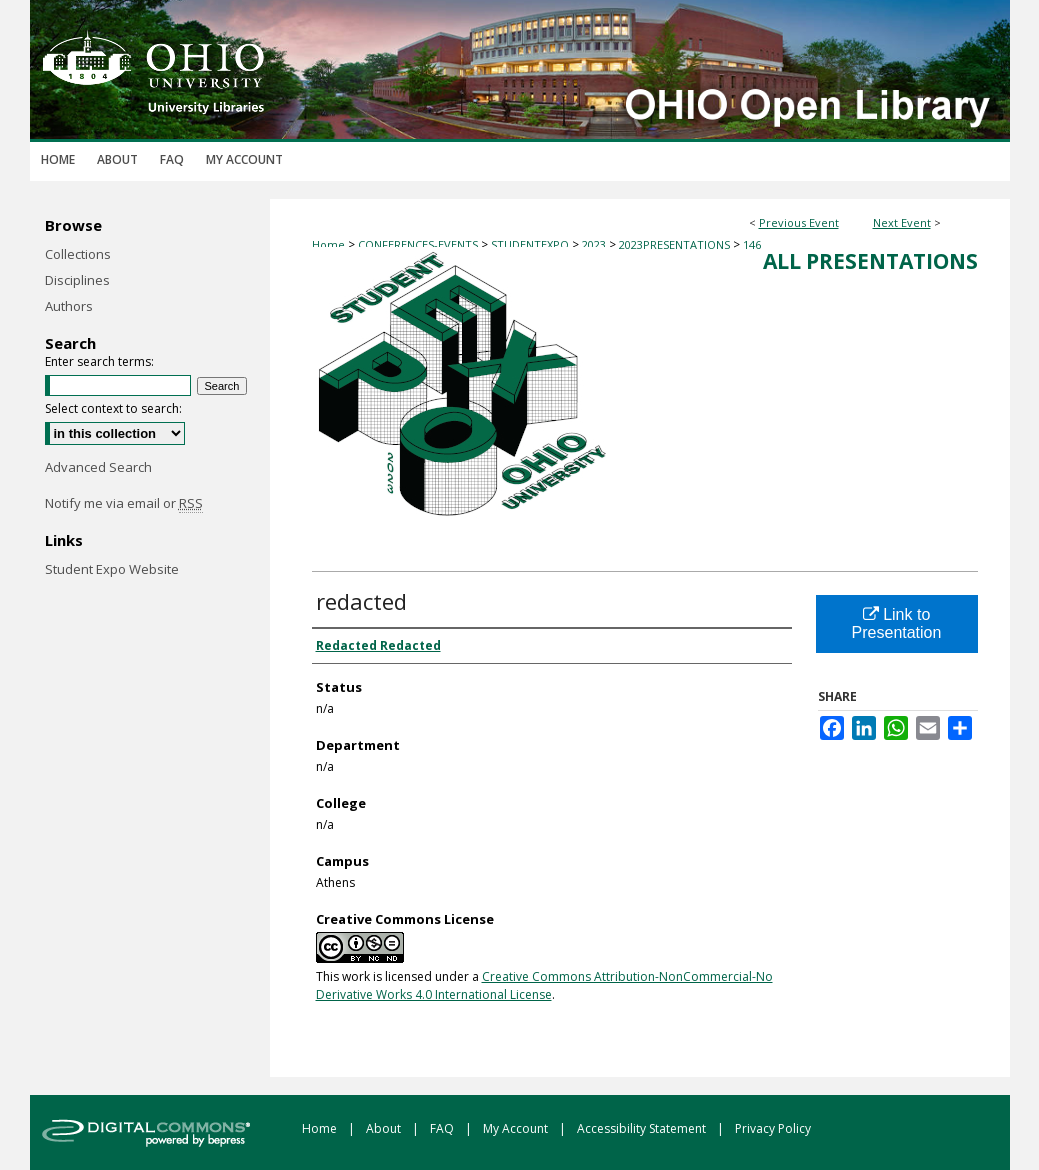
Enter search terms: (99, 361)
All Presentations (870, 261)
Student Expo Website (112, 569)
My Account (517, 1128)
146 (752, 244)
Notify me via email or (124, 503)
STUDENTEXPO (531, 244)
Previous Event (799, 222)
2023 (595, 244)
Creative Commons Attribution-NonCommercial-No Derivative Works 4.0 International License (544, 985)
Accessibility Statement (643, 1128)
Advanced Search (98, 467)
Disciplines (77, 280)
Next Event (902, 222)
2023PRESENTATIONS (676, 244)
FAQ (443, 1128)
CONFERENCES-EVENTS (419, 244)
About (385, 1128)
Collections (78, 254)
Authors (69, 306)
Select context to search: (113, 408)
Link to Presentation (897, 623)
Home (328, 244)
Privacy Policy (773, 1128)
